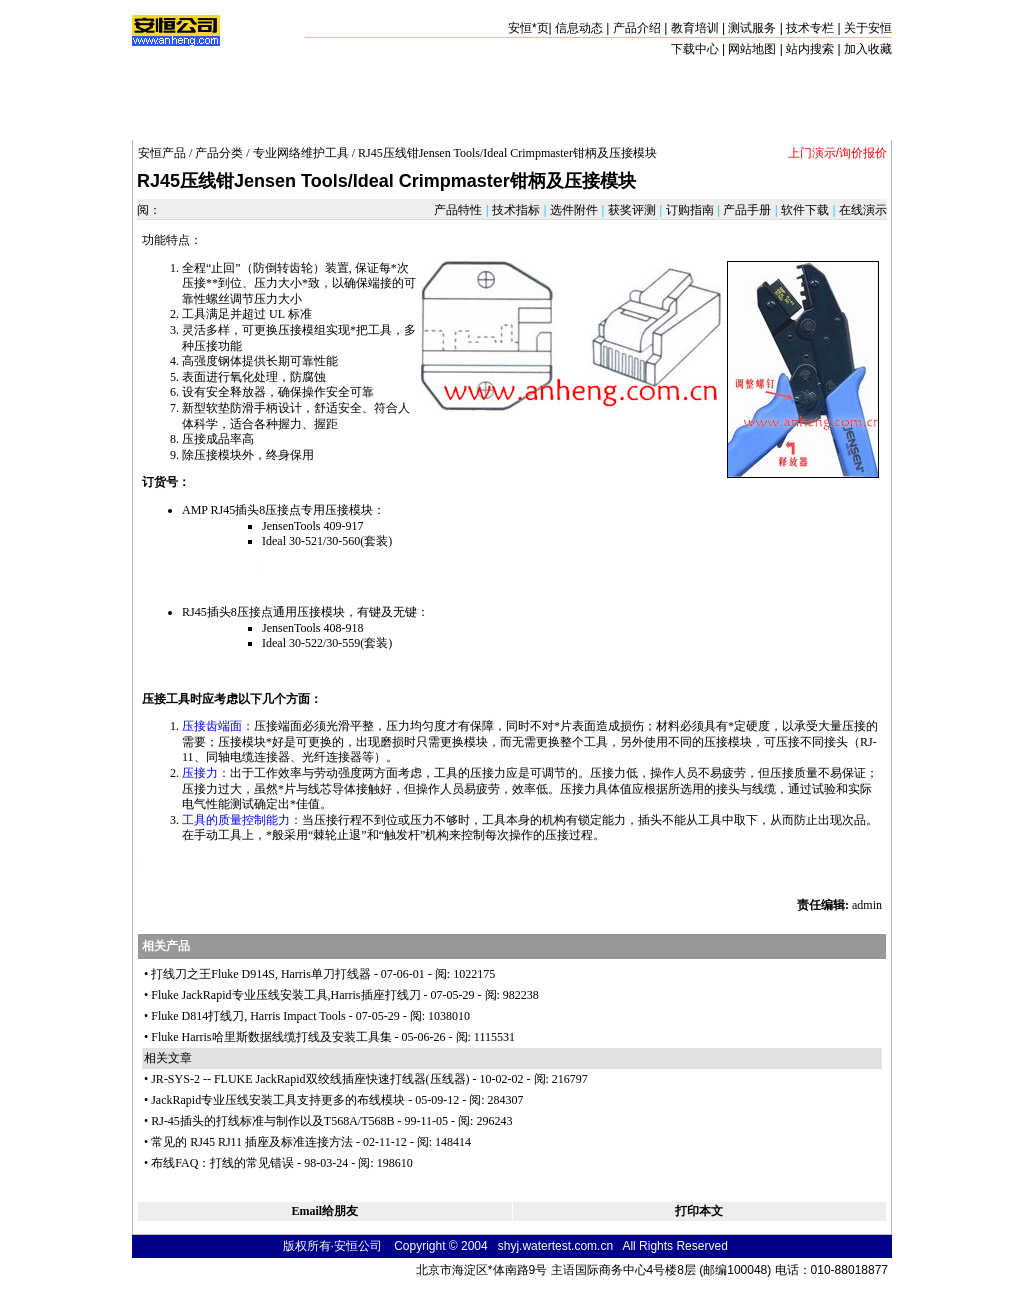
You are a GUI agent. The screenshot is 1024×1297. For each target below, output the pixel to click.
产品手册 (747, 210)
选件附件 (574, 210)
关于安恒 (868, 28)
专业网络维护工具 (301, 153)
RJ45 (223, 510)
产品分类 (219, 153)
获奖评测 (631, 210)
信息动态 (579, 28)
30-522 (306, 643)
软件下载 (805, 210)
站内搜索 (810, 49)
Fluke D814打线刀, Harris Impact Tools (248, 1016)
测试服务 (752, 28)
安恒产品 (162, 153)
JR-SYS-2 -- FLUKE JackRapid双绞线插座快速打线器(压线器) (310, 1079)
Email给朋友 (324, 1211)
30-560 (343, 541)
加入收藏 (868, 49)
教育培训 (695, 28)
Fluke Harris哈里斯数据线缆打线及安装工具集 (271, 1037)
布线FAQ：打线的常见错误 (222, 1163)
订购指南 (689, 210)
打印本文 (699, 1211)
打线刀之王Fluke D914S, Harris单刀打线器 (261, 974)
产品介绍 (637, 28)
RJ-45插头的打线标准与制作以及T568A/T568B (272, 1121)
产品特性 (459, 210)
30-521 (306, 541)
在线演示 (861, 210)
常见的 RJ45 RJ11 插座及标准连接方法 (252, 1142)
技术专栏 (810, 28)
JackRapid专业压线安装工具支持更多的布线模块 (278, 1100)
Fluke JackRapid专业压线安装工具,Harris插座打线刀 (285, 995)
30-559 (343, 643)
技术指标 (516, 210)
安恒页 (528, 28)
